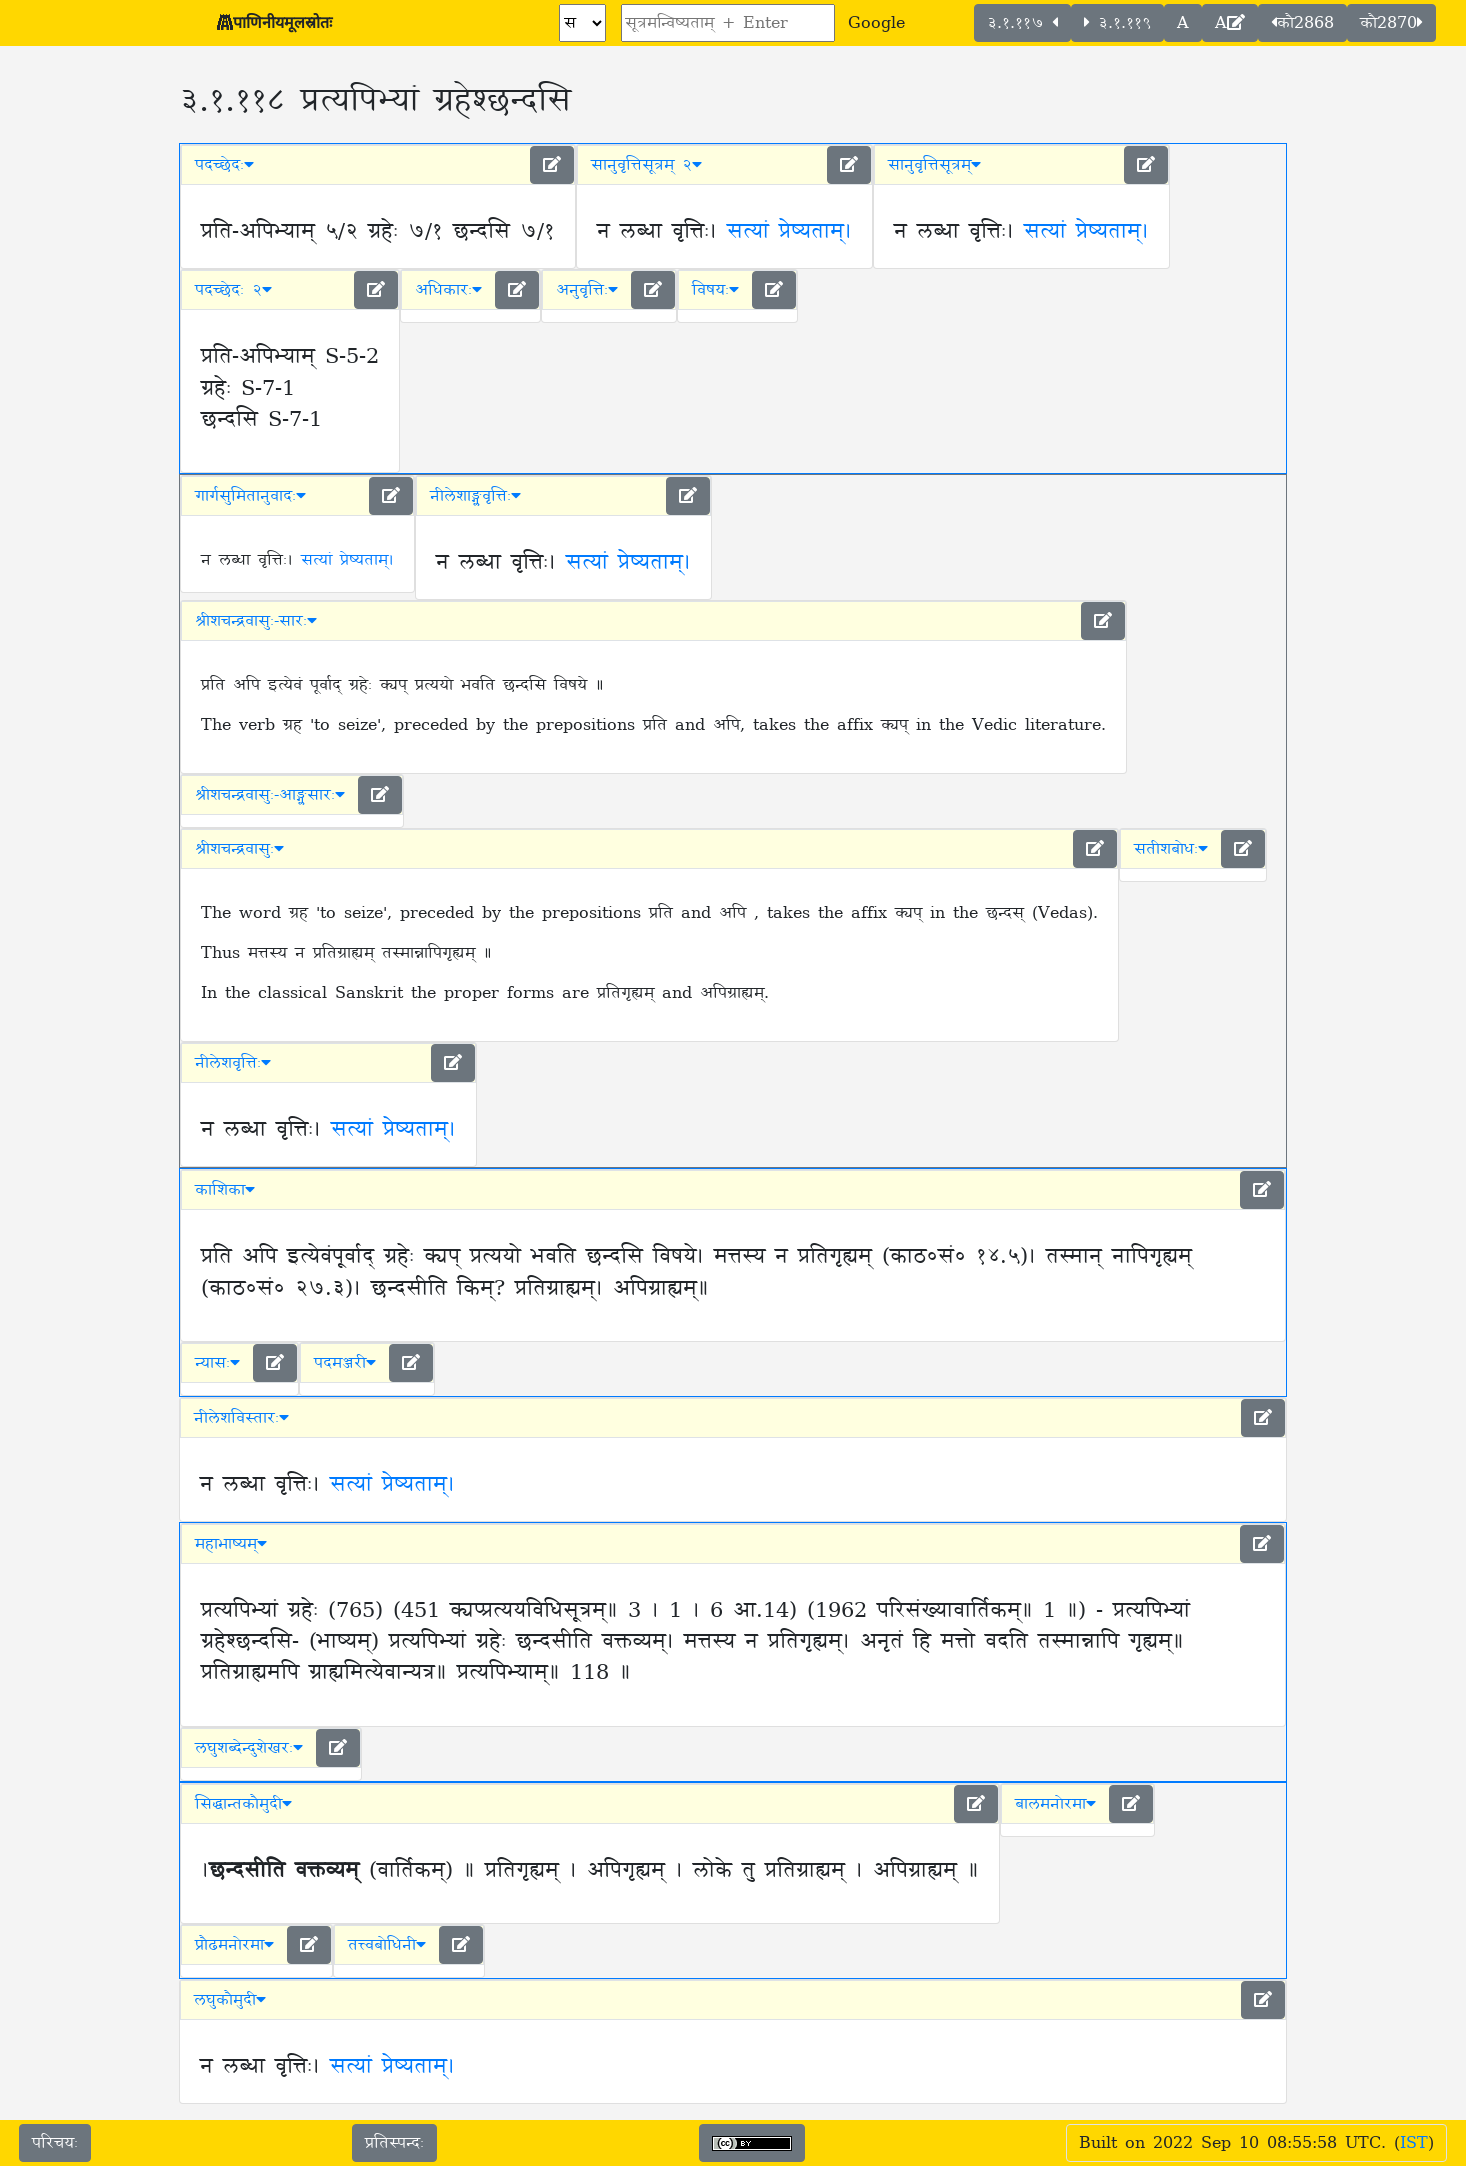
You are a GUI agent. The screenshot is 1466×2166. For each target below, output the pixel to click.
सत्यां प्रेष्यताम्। (789, 232)
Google (876, 23)
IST (1414, 2143)
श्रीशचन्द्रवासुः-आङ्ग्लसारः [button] (270, 795)
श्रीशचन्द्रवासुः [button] (239, 849)
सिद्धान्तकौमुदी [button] (243, 1804)
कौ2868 (1302, 23)
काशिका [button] (225, 1190)
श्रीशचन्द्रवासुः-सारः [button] (256, 621)
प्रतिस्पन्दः (394, 2143)
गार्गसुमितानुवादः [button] (250, 496)
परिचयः (55, 2143)
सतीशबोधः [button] (1171, 849)
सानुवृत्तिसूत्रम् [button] (934, 165)
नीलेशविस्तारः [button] (241, 1418)
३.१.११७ (1022, 23)
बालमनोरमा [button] (1055, 1804)
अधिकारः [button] (448, 290)
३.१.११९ (1117, 23)
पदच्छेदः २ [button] (233, 290)
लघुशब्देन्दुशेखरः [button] (249, 1748)
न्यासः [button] (217, 1363)
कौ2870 (1391, 23)
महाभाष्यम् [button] (231, 1544)
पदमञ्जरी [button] (345, 1363)
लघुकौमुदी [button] (230, 2000)
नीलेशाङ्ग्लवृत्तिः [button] (475, 496)
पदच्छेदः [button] (224, 165)
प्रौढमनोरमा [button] (234, 1945)
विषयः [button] (715, 290)
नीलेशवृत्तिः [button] (233, 1063)
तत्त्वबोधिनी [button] (387, 1945)
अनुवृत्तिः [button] (587, 290)
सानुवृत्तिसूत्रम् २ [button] (646, 165)
